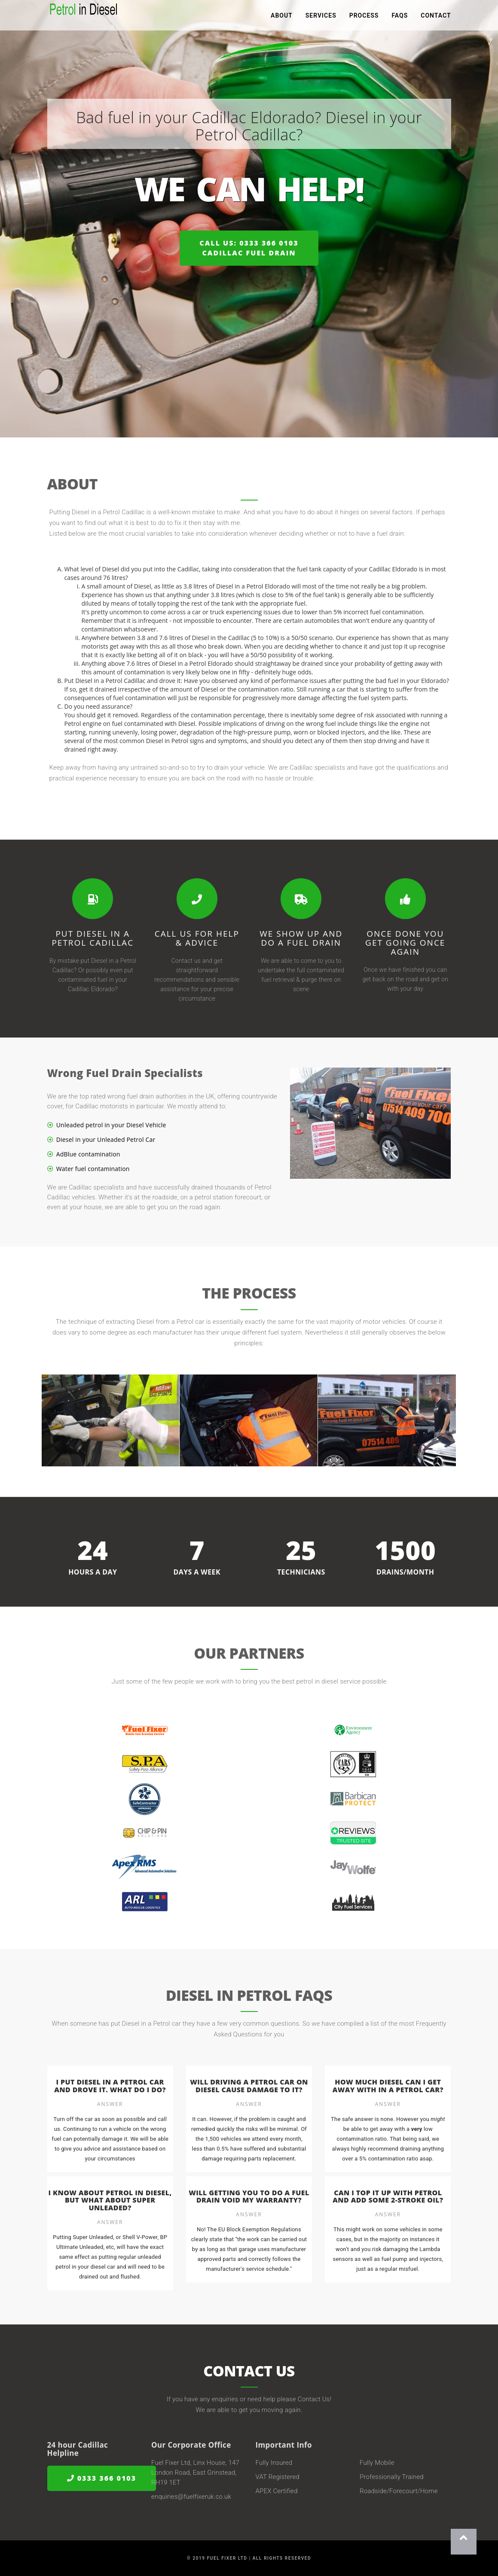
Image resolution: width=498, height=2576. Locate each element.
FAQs (399, 17)
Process (364, 17)
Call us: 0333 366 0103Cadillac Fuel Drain (248, 248)
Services (321, 17)
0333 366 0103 (102, 2478)
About (282, 17)
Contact (436, 17)
